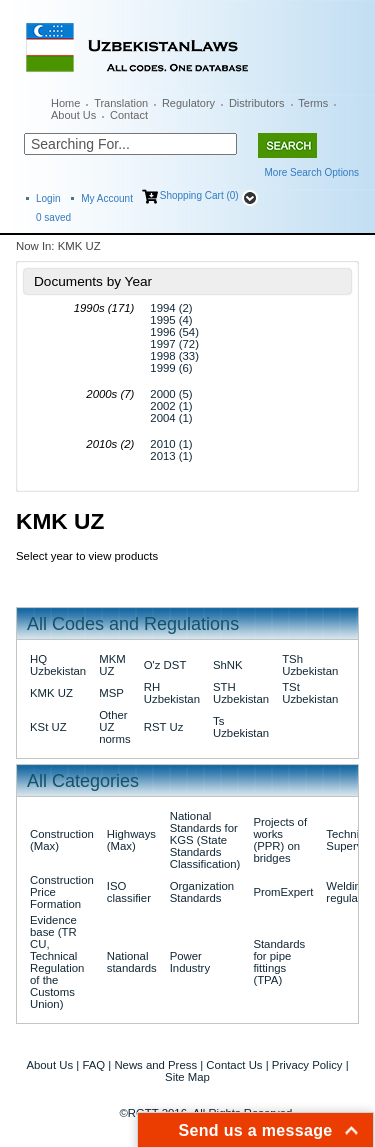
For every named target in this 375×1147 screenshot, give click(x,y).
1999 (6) (171, 368)
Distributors (257, 103)
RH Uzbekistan (172, 693)
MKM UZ (112, 665)
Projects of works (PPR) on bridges (280, 840)
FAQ (93, 1065)
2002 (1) (171, 406)
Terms (313, 103)
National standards (132, 962)
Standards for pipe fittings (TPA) (279, 962)
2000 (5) (171, 394)
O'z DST (165, 665)
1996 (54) (174, 332)
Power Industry (190, 962)
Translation (121, 103)
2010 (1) (171, 444)
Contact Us (234, 1065)
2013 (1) (171, 456)
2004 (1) (171, 418)
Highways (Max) (131, 840)
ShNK (228, 665)
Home (65, 103)
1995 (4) (171, 320)
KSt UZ (48, 727)
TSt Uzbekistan (310, 693)
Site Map (187, 1077)
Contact (129, 115)
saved (53, 217)
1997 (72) (174, 344)
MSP (111, 693)
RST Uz (164, 727)
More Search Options (312, 172)
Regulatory (188, 103)
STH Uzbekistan (241, 693)
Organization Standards (202, 892)
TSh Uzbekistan (310, 665)
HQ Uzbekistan (58, 665)
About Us (73, 115)
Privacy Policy (307, 1065)
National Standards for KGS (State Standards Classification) (205, 840)
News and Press (155, 1065)
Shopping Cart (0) (199, 195)
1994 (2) (171, 308)
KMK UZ (51, 693)
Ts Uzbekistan (241, 727)
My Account (107, 198)
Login (48, 198)
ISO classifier (129, 892)
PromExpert (283, 892)
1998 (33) (174, 356)
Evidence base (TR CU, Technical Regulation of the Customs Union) (57, 962)
